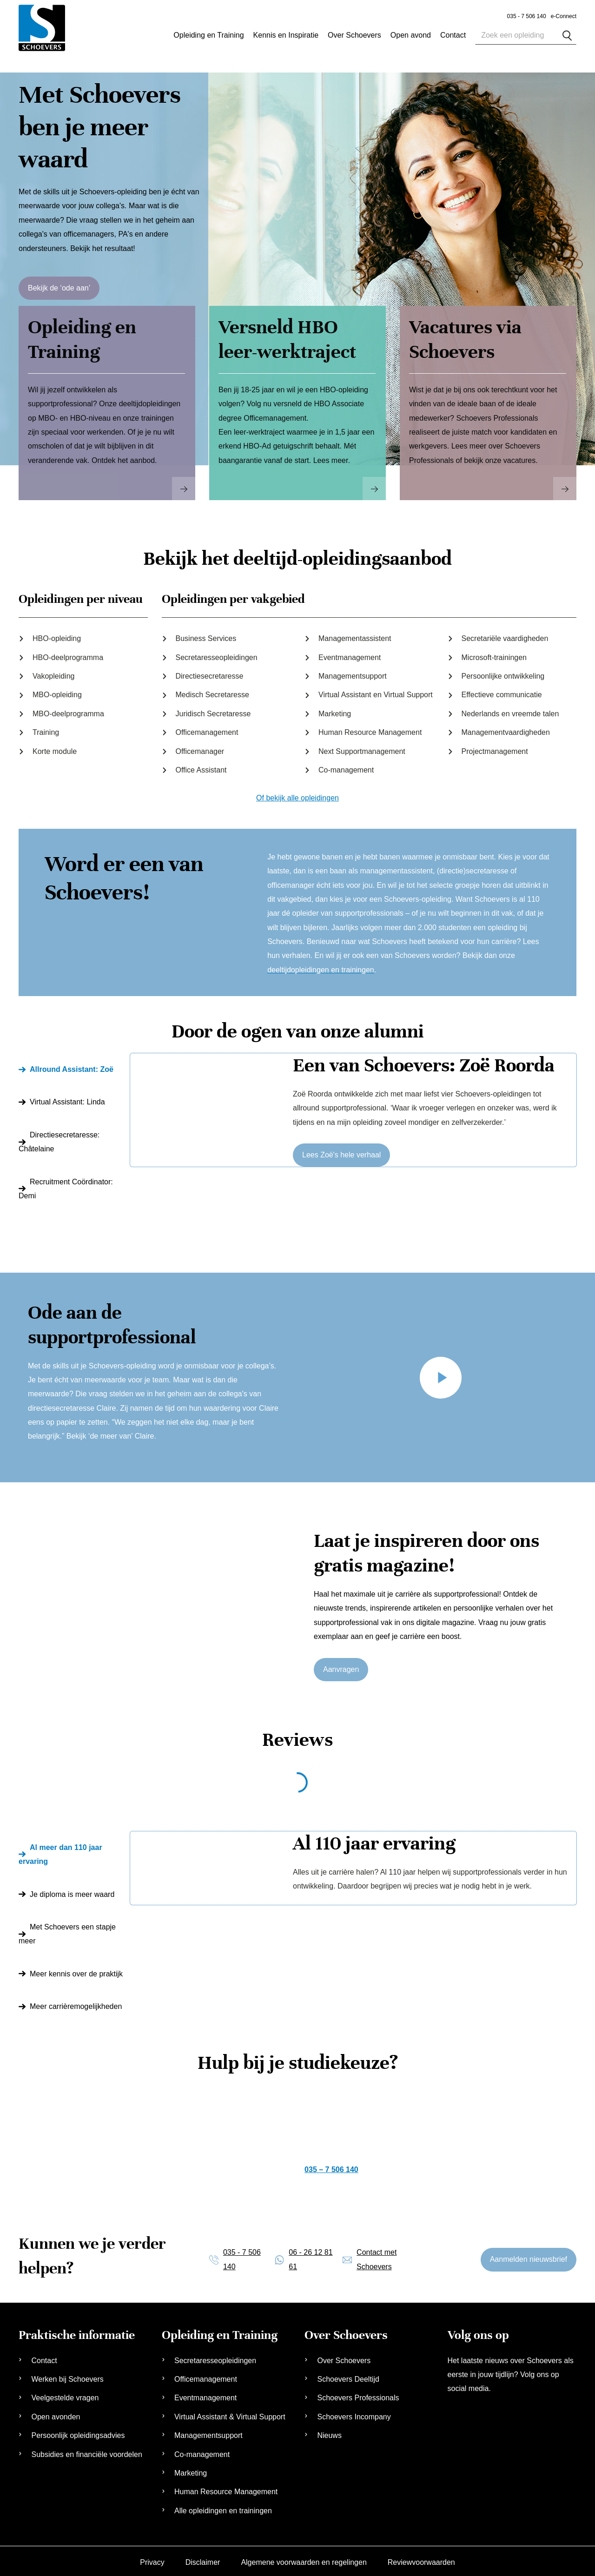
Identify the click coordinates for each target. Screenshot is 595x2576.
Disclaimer (202, 2557)
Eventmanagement (349, 652)
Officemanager (200, 746)
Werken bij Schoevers (67, 2374)
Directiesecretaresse (210, 671)
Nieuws (329, 2430)
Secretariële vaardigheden (505, 633)
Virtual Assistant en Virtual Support (375, 690)
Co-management (346, 765)
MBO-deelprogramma (68, 709)
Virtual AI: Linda (67, 1097)
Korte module (55, 746)
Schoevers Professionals (358, 2393)
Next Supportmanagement (361, 746)
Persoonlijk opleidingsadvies (78, 2430)
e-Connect (563, 16)
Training (46, 727)
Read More (183, 483)
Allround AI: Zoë (71, 1064)
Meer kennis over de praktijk (76, 1968)
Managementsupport (352, 671)
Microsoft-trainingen (494, 652)
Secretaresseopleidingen (217, 652)
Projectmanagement (495, 746)
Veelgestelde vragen (65, 2393)
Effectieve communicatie (502, 690)
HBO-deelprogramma (68, 652)
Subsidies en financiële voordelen (86, 2449)
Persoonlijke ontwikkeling (503, 671)
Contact (44, 2355)
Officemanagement (207, 727)
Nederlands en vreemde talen (510, 709)
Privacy (152, 2557)
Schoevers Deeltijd (348, 2374)
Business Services (206, 633)
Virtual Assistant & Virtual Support (229, 2412)
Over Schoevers (354, 35)
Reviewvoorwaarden (421, 2557)
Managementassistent (354, 633)
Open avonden (55, 2412)
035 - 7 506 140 (526, 16)
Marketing (334, 709)
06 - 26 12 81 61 (310, 2254)
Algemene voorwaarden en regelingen (303, 2557)
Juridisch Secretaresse (213, 709)
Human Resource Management (370, 727)
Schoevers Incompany (353, 2412)
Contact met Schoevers (377, 2254)
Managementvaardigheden (506, 727)
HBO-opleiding (57, 633)
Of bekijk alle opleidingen (297, 793)
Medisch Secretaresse (212, 690)
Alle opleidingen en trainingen (223, 2505)
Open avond (410, 35)
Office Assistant (201, 765)
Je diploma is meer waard (72, 1889)
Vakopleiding (53, 671)
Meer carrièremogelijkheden (76, 2001)
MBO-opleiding (57, 690)
